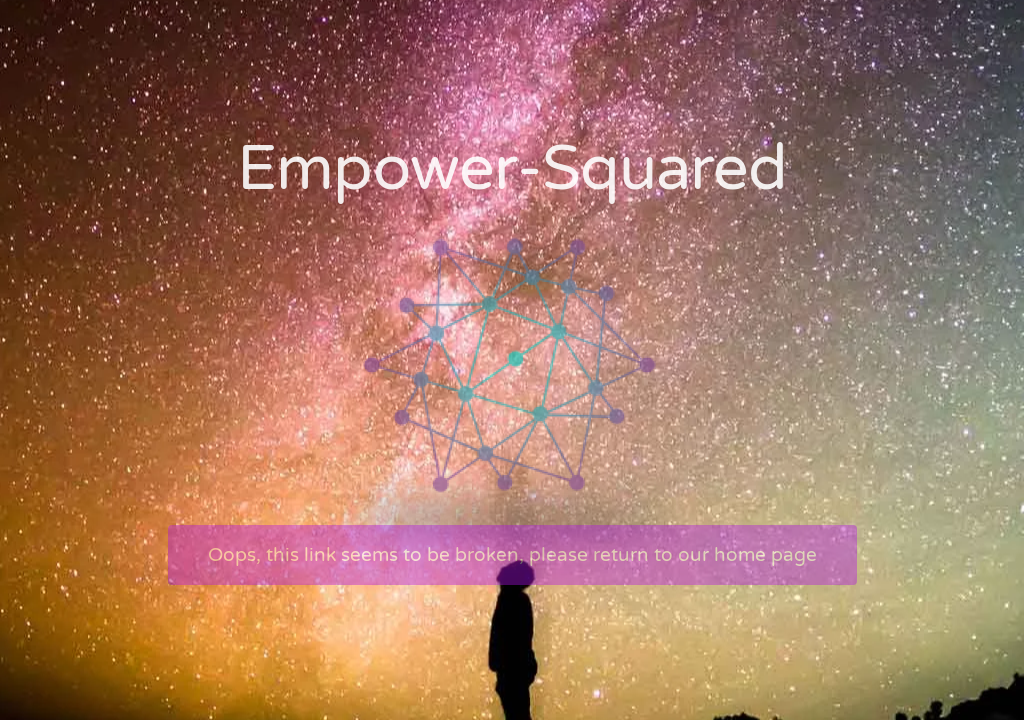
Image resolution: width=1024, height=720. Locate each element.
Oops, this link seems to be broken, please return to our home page (512, 555)
